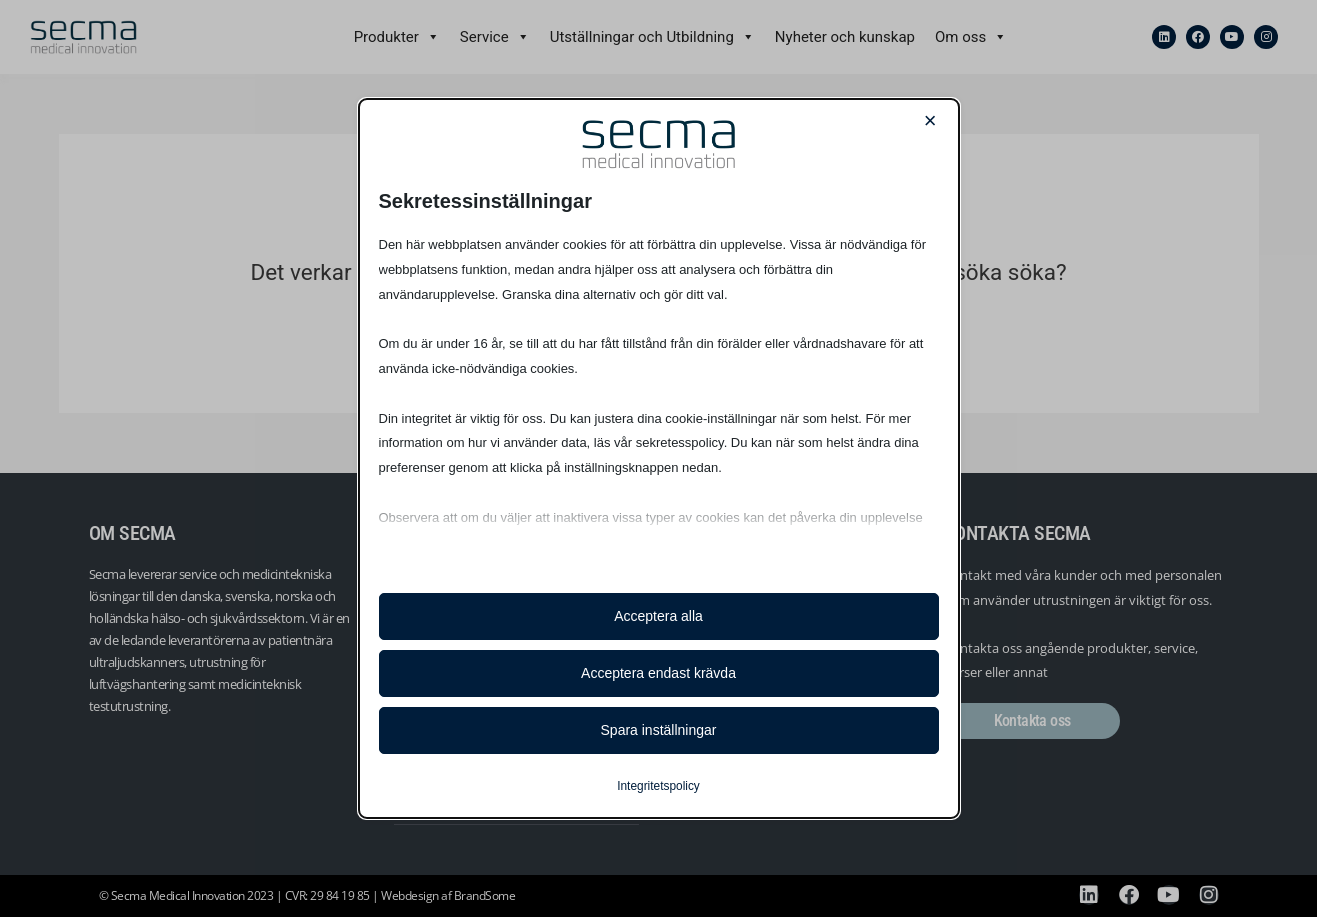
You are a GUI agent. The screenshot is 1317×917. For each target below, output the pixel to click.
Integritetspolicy (658, 786)
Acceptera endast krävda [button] (658, 673)
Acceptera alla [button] (658, 616)
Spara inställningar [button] (659, 730)
